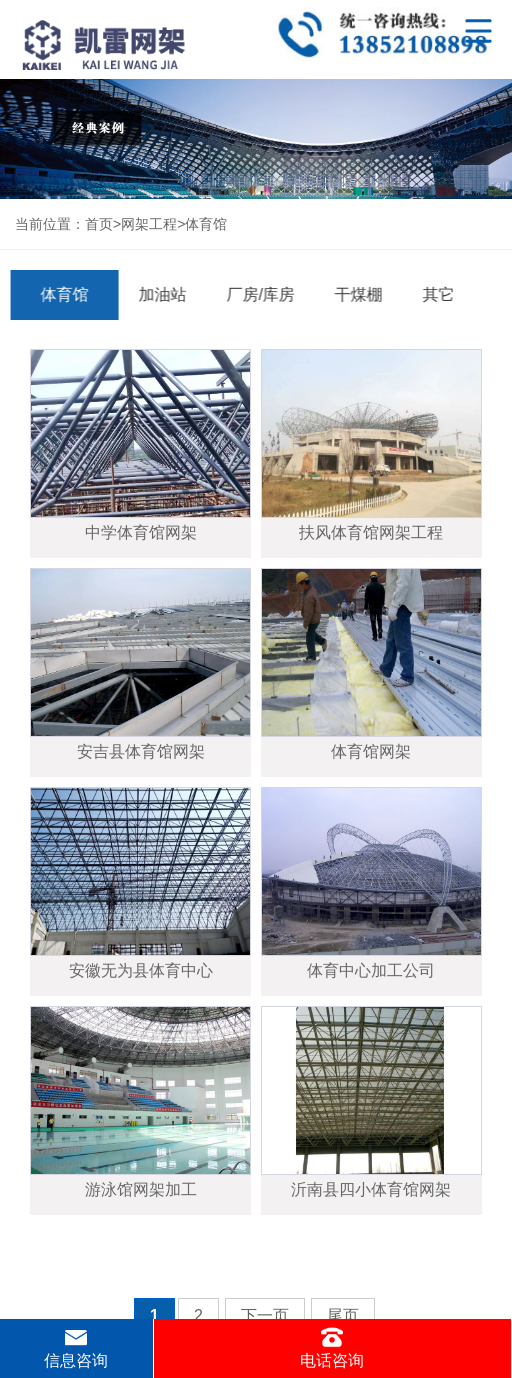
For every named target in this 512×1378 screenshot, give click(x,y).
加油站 (159, 294)
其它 (435, 294)
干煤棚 (355, 294)
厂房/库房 (257, 294)
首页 (99, 224)
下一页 (265, 1315)
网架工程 (149, 224)
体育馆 (206, 224)
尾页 (343, 1315)
